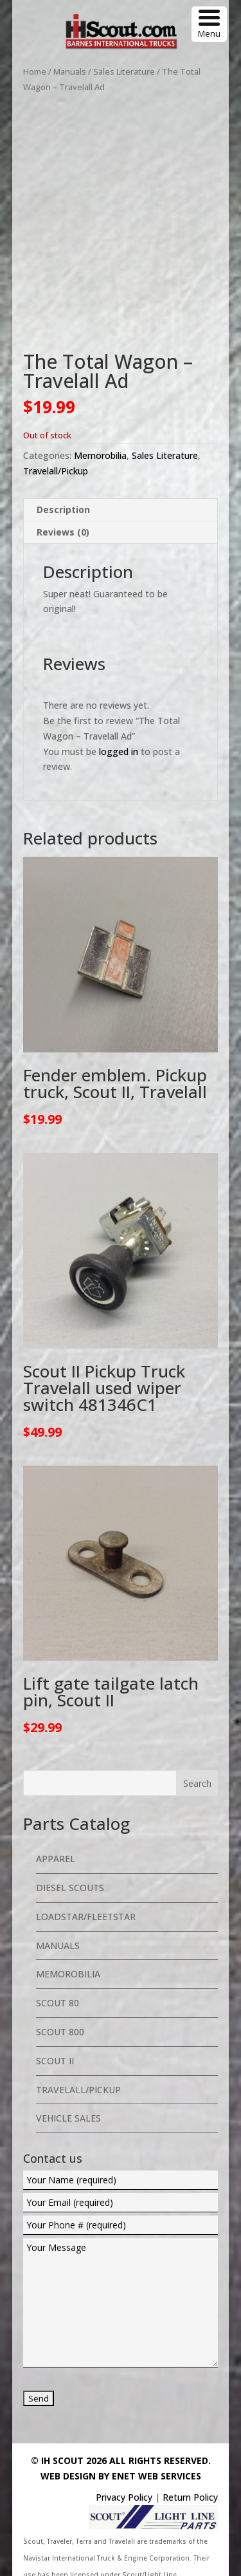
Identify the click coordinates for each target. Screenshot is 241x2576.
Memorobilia (100, 415)
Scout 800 (60, 1992)
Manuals (69, 71)
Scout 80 (57, 1963)
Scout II (55, 2021)
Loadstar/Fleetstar (86, 1877)
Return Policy (190, 2457)
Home (34, 71)
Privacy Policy (124, 2457)
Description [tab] (63, 469)
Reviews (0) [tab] (63, 492)
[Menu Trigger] (209, 24)
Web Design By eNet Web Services (120, 2436)
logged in (118, 711)
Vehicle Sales (68, 2078)
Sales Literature (124, 71)
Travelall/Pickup (55, 431)
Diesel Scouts (70, 1848)
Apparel (55, 1819)
